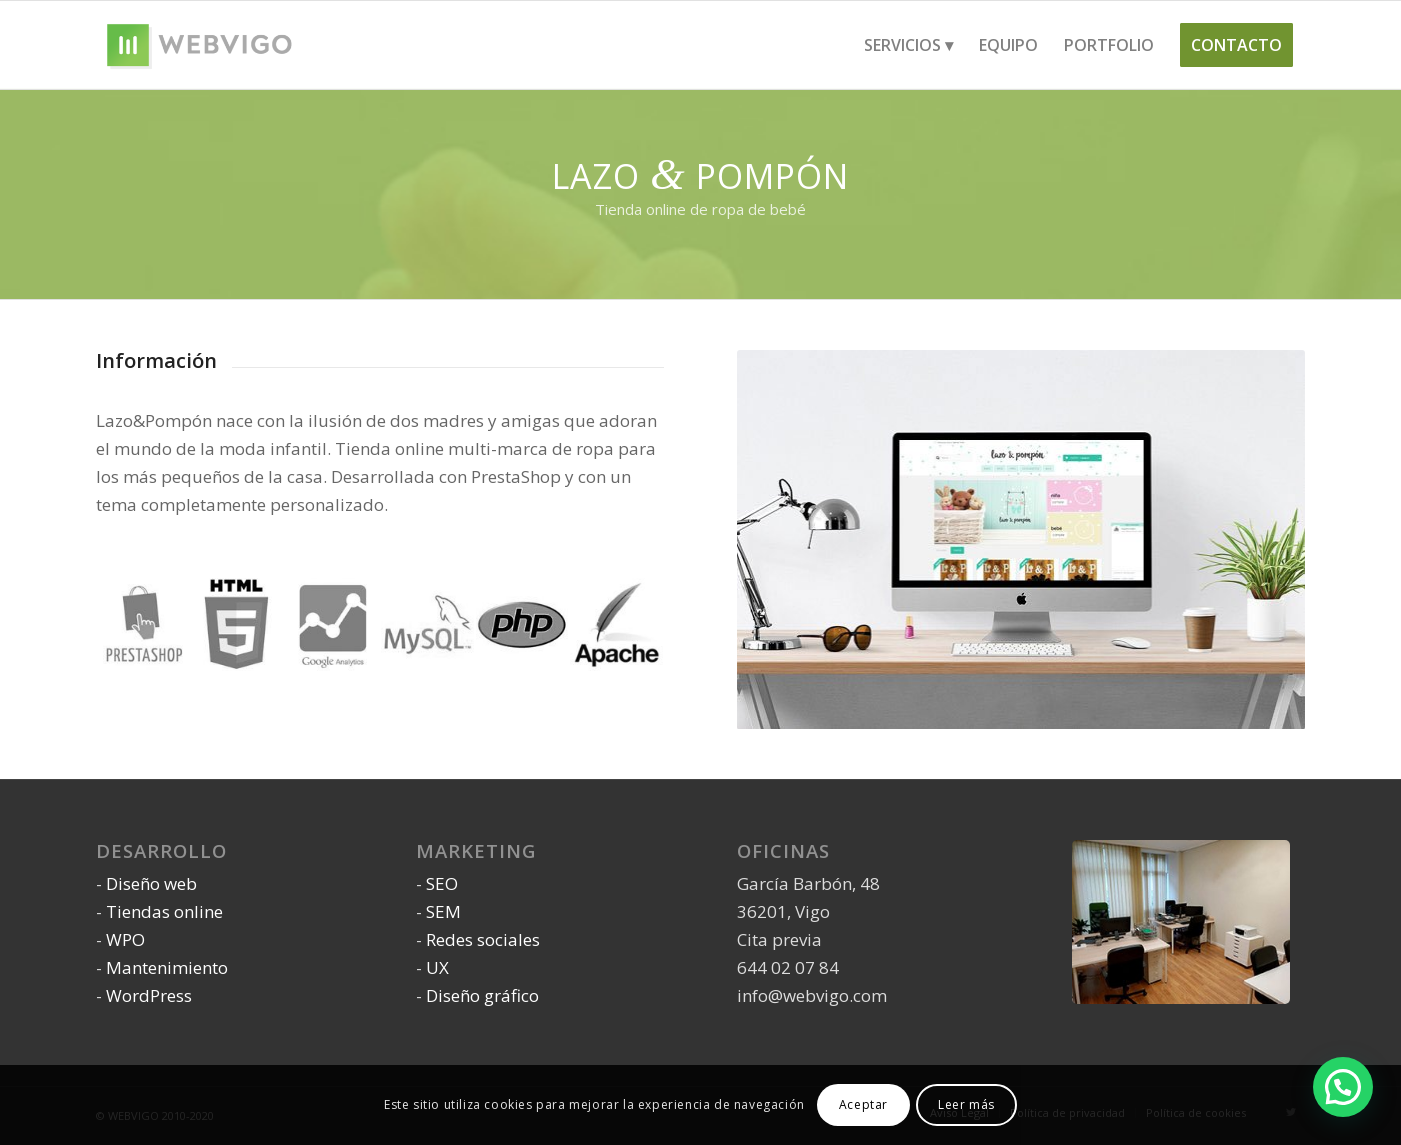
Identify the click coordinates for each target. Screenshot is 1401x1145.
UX (437, 967)
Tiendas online (164, 911)
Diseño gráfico (482, 995)
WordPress (149, 995)
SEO (442, 883)
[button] (1343, 1087)
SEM (443, 911)
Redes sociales (483, 939)
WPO (125, 939)
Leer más (966, 1104)
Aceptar (863, 1104)
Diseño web (151, 883)
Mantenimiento (167, 967)
